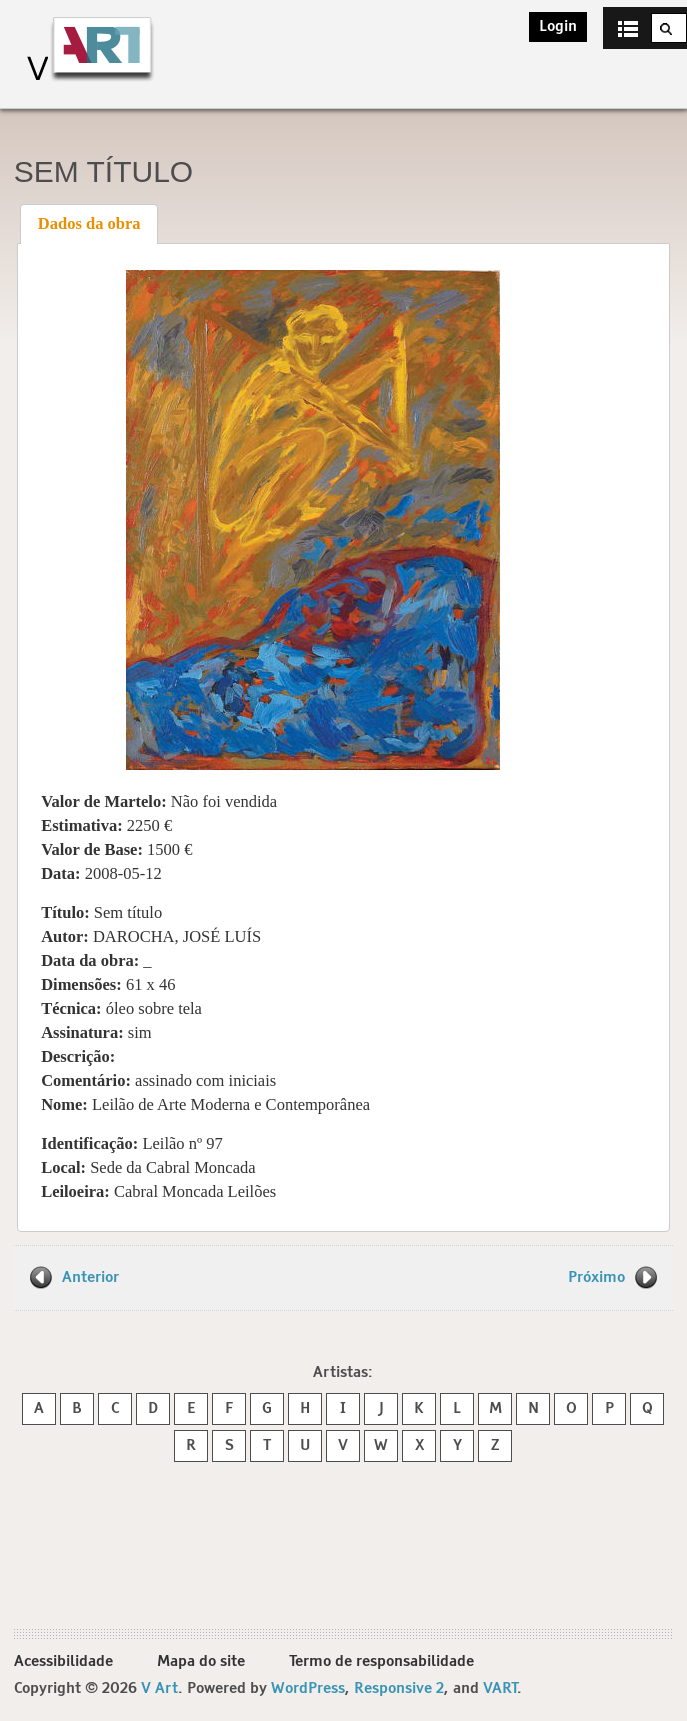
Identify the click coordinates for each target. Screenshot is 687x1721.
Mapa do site (201, 1661)
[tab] (89, 224)
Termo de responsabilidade (381, 1661)
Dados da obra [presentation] (89, 223)
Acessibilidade (63, 1661)
